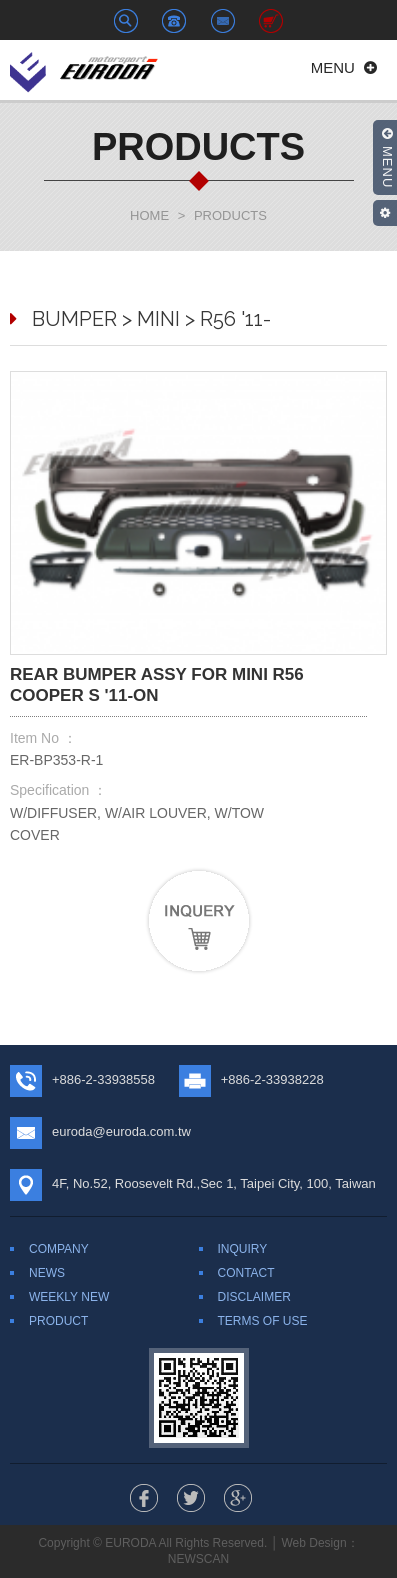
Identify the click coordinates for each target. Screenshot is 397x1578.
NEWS (47, 1273)
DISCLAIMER (254, 1297)
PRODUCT (58, 1321)
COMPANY (59, 1249)
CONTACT (246, 1273)
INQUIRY (243, 1249)
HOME (149, 215)
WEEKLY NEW (69, 1297)
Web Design (313, 1543)
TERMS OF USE (263, 1321)
